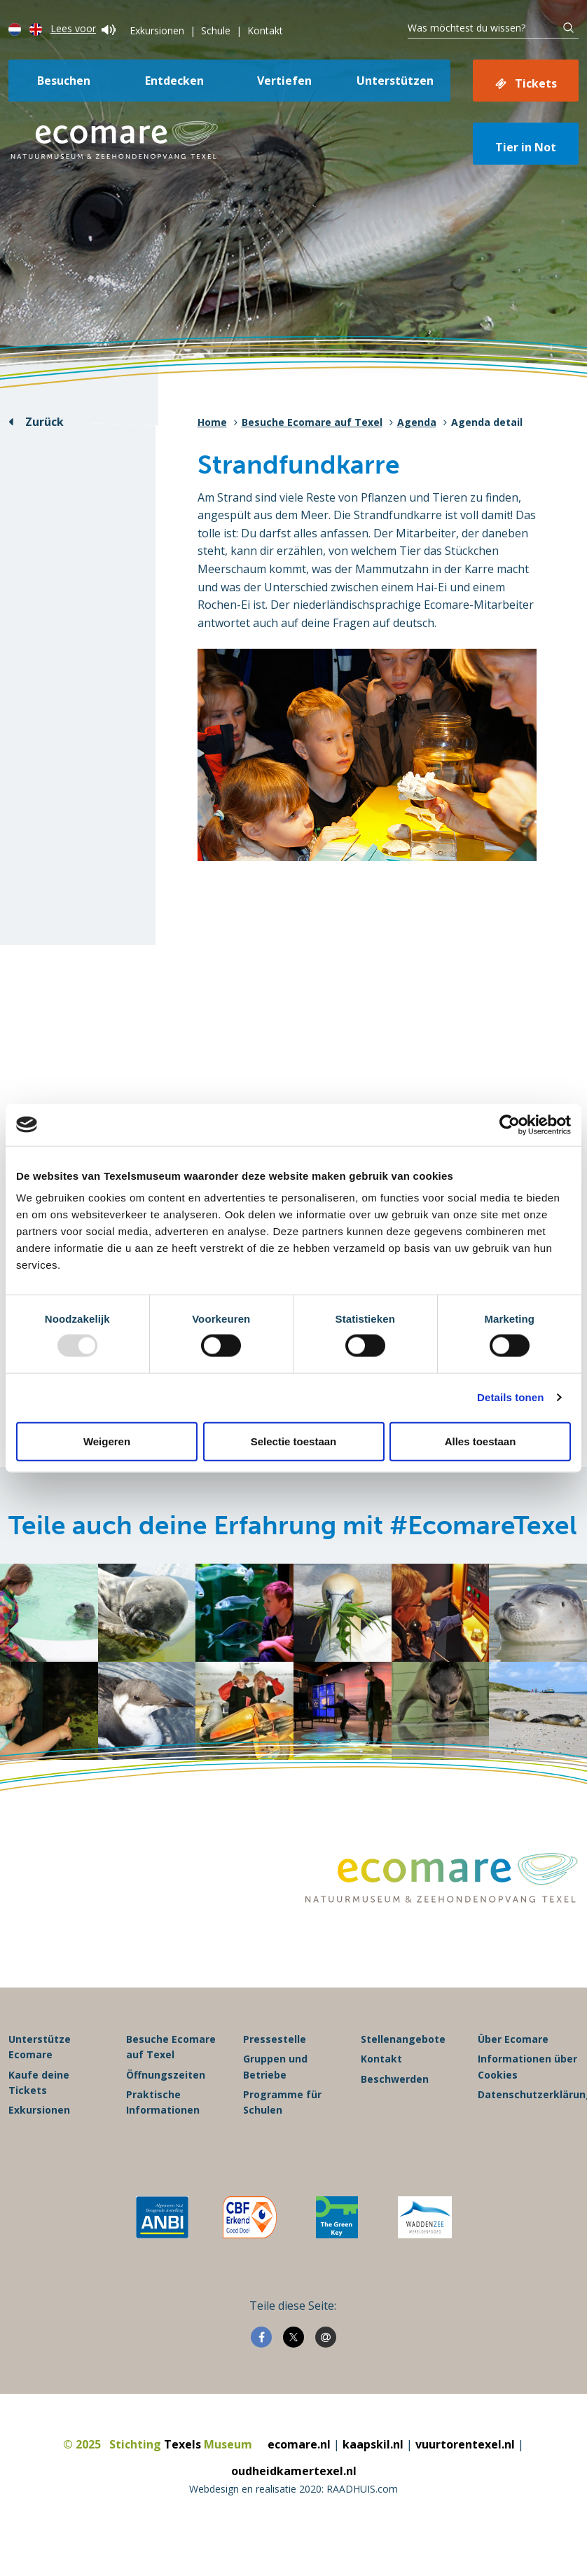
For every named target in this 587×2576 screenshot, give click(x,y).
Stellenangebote (403, 2039)
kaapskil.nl (373, 2444)
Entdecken (174, 80)
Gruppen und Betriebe (275, 2066)
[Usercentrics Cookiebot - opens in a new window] (509, 1124)
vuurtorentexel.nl (465, 2444)
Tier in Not (525, 147)
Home (212, 422)
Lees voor (83, 28)
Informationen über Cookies (527, 2066)
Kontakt (265, 30)
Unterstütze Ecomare (39, 2046)
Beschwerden (395, 2079)
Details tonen (510, 1397)
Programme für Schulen (282, 2102)
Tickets (536, 83)
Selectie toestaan (294, 1441)
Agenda (416, 422)
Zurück (44, 421)
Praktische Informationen (163, 2102)
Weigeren (106, 1441)
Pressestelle (274, 2039)
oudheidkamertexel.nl (294, 2471)
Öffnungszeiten (165, 2074)
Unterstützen (395, 80)
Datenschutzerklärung (528, 2094)
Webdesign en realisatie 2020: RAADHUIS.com (293, 2488)
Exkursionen (157, 30)
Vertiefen (284, 80)
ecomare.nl (299, 2444)
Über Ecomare (513, 2039)
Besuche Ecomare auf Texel (312, 422)
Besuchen (63, 80)
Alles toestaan (480, 1441)
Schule (215, 30)
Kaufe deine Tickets (38, 2082)
